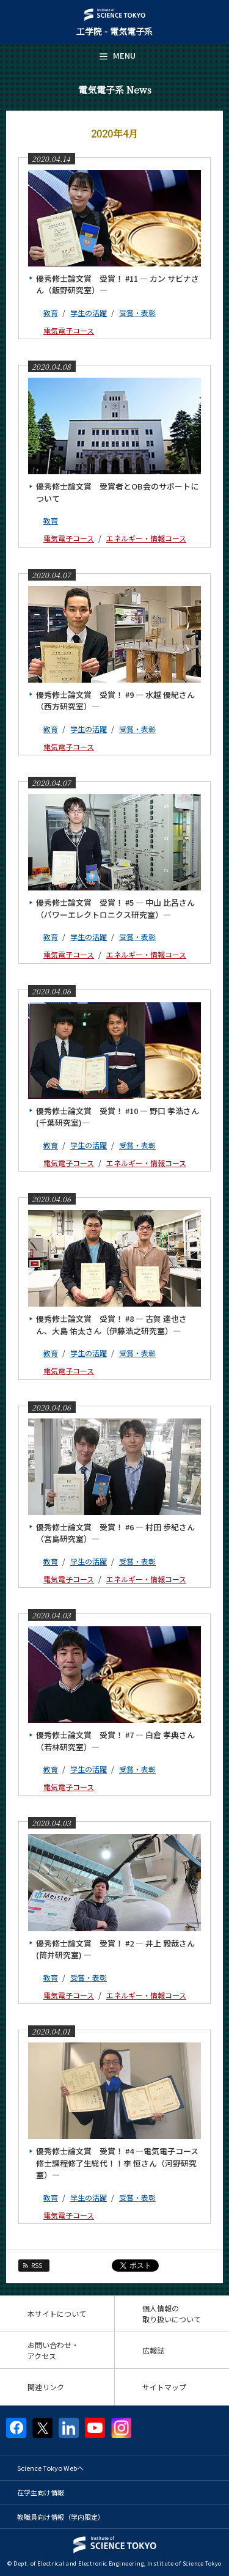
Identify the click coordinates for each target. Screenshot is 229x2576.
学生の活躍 (88, 312)
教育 (50, 312)
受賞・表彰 (137, 312)
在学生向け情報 (40, 2492)
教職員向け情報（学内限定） (60, 2517)
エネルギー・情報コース (146, 538)
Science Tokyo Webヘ (50, 2468)
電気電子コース (68, 330)
